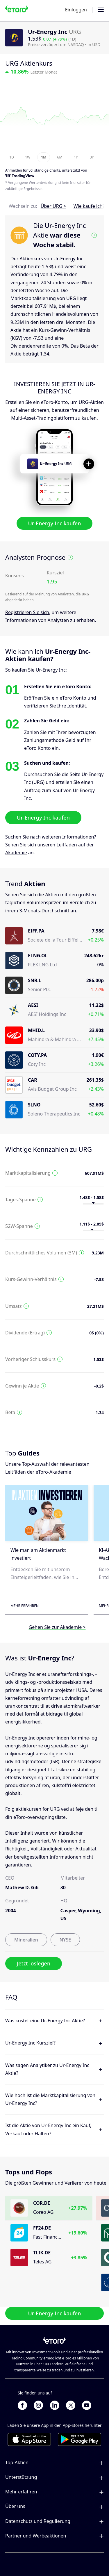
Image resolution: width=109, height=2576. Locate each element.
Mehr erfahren (24, 1605)
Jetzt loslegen (33, 1963)
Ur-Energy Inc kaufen (54, 523)
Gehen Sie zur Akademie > (57, 1627)
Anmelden (13, 170)
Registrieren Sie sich (27, 612)
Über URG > (53, 206)
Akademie (16, 852)
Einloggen (76, 9)
